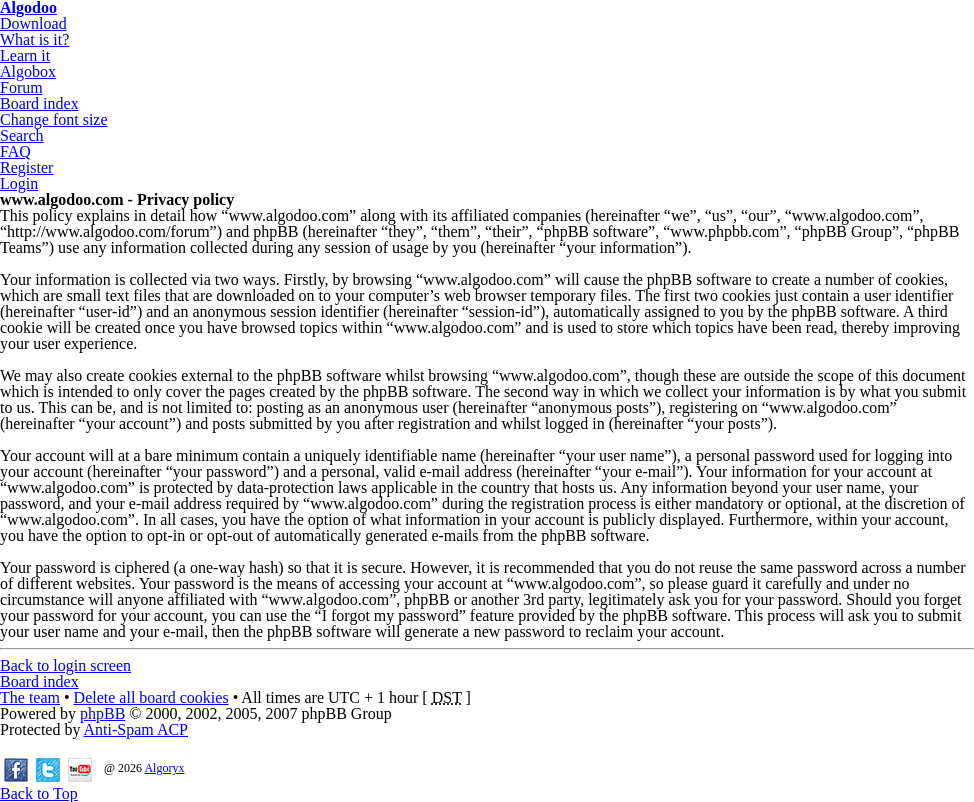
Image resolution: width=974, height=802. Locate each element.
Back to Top (39, 793)
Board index (39, 103)
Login (19, 183)
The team (30, 697)
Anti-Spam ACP (136, 729)
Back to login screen (65, 665)
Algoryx (164, 768)
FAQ (15, 151)
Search (22, 135)
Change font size (54, 119)
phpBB (102, 713)
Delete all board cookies (151, 697)
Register (26, 167)
